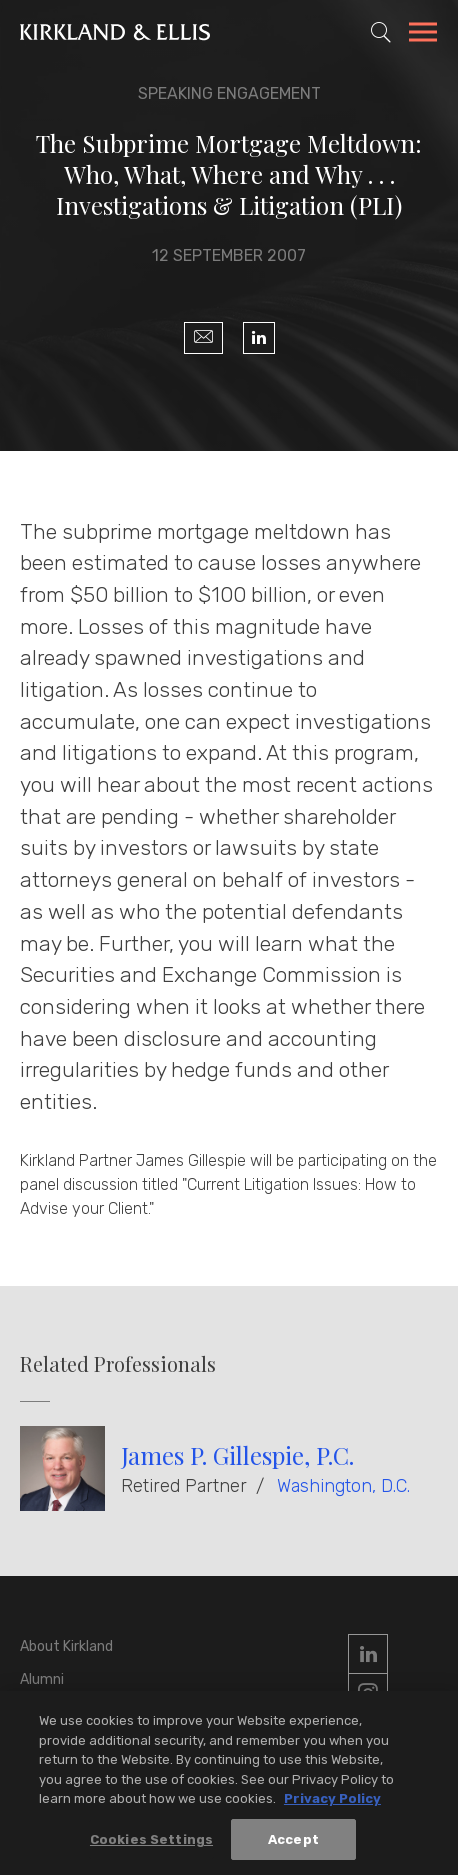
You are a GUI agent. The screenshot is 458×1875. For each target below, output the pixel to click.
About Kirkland (66, 1646)
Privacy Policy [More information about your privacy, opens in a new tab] (332, 1800)
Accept (293, 1841)
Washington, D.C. (343, 1486)
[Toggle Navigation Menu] (423, 35)
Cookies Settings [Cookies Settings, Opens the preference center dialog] (151, 1841)
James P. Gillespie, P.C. (237, 1455)
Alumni (42, 1679)
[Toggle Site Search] (381, 32)
